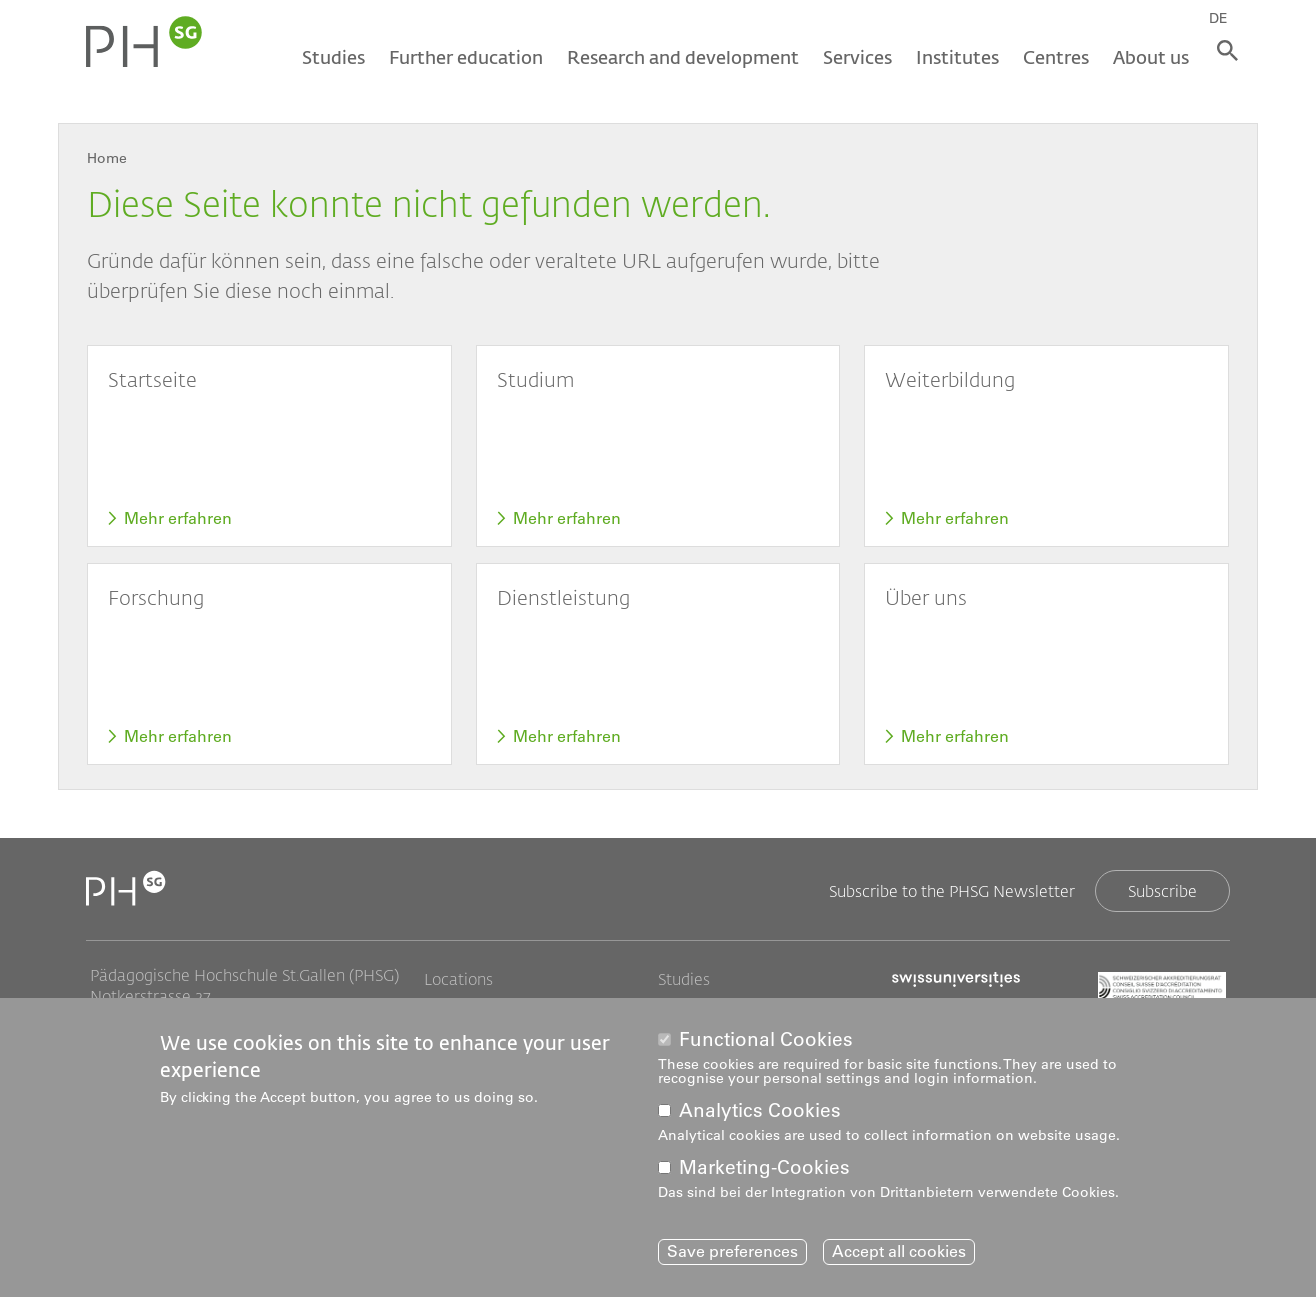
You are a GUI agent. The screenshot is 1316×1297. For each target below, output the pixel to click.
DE (1224, 17)
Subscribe (1162, 890)
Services (853, 57)
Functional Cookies (766, 1038)
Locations (458, 979)
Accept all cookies (899, 1252)
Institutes (953, 57)
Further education (462, 57)
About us (1147, 57)
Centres (1052, 57)
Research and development (679, 57)
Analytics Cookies (760, 1110)
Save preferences (732, 1252)
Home (107, 158)
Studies (329, 57)
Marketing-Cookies (764, 1167)
